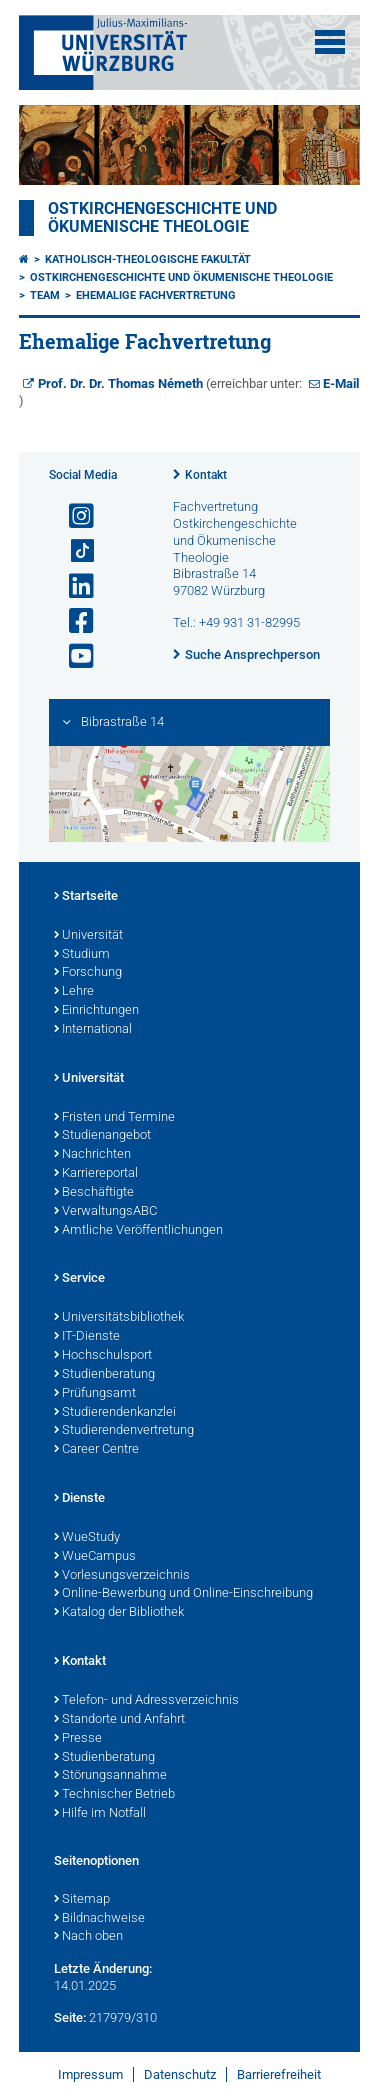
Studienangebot (102, 1136)
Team (45, 295)
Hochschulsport (103, 1356)
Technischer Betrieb (114, 1795)
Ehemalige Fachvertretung (156, 295)
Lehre (74, 992)
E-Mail (341, 383)
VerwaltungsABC (105, 1212)
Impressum (90, 2074)
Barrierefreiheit (279, 2074)
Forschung (88, 973)
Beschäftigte (94, 1193)
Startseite (86, 897)
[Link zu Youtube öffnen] (73, 656)
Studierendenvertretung (124, 1431)
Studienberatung (104, 1375)
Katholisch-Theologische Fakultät (148, 259)
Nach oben (88, 1937)
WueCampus (95, 1557)
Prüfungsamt (95, 1394)
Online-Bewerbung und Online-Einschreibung (183, 1594)
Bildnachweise (99, 1919)
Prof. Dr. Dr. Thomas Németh (120, 383)
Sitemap (82, 1900)
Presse (78, 1739)
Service (79, 1279)
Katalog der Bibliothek (119, 1613)
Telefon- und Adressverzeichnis (146, 1701)
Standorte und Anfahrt (119, 1720)
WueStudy (87, 1538)
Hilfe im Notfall (100, 1814)
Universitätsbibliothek (119, 1318)
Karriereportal (96, 1174)
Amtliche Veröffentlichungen (138, 1231)
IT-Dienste (87, 1337)
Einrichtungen (96, 1011)
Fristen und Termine (114, 1118)
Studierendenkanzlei (115, 1413)
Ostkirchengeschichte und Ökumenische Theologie (162, 218)
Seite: (70, 2017)
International (93, 1030)
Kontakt (206, 475)
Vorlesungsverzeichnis (122, 1576)
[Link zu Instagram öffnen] (73, 516)
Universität (88, 936)
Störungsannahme (110, 1776)
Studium (82, 955)
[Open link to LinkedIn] (73, 586)
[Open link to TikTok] (73, 551)
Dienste (79, 1499)
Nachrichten (92, 1155)
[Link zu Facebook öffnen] (73, 621)
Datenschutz (180, 2074)
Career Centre (96, 1450)
